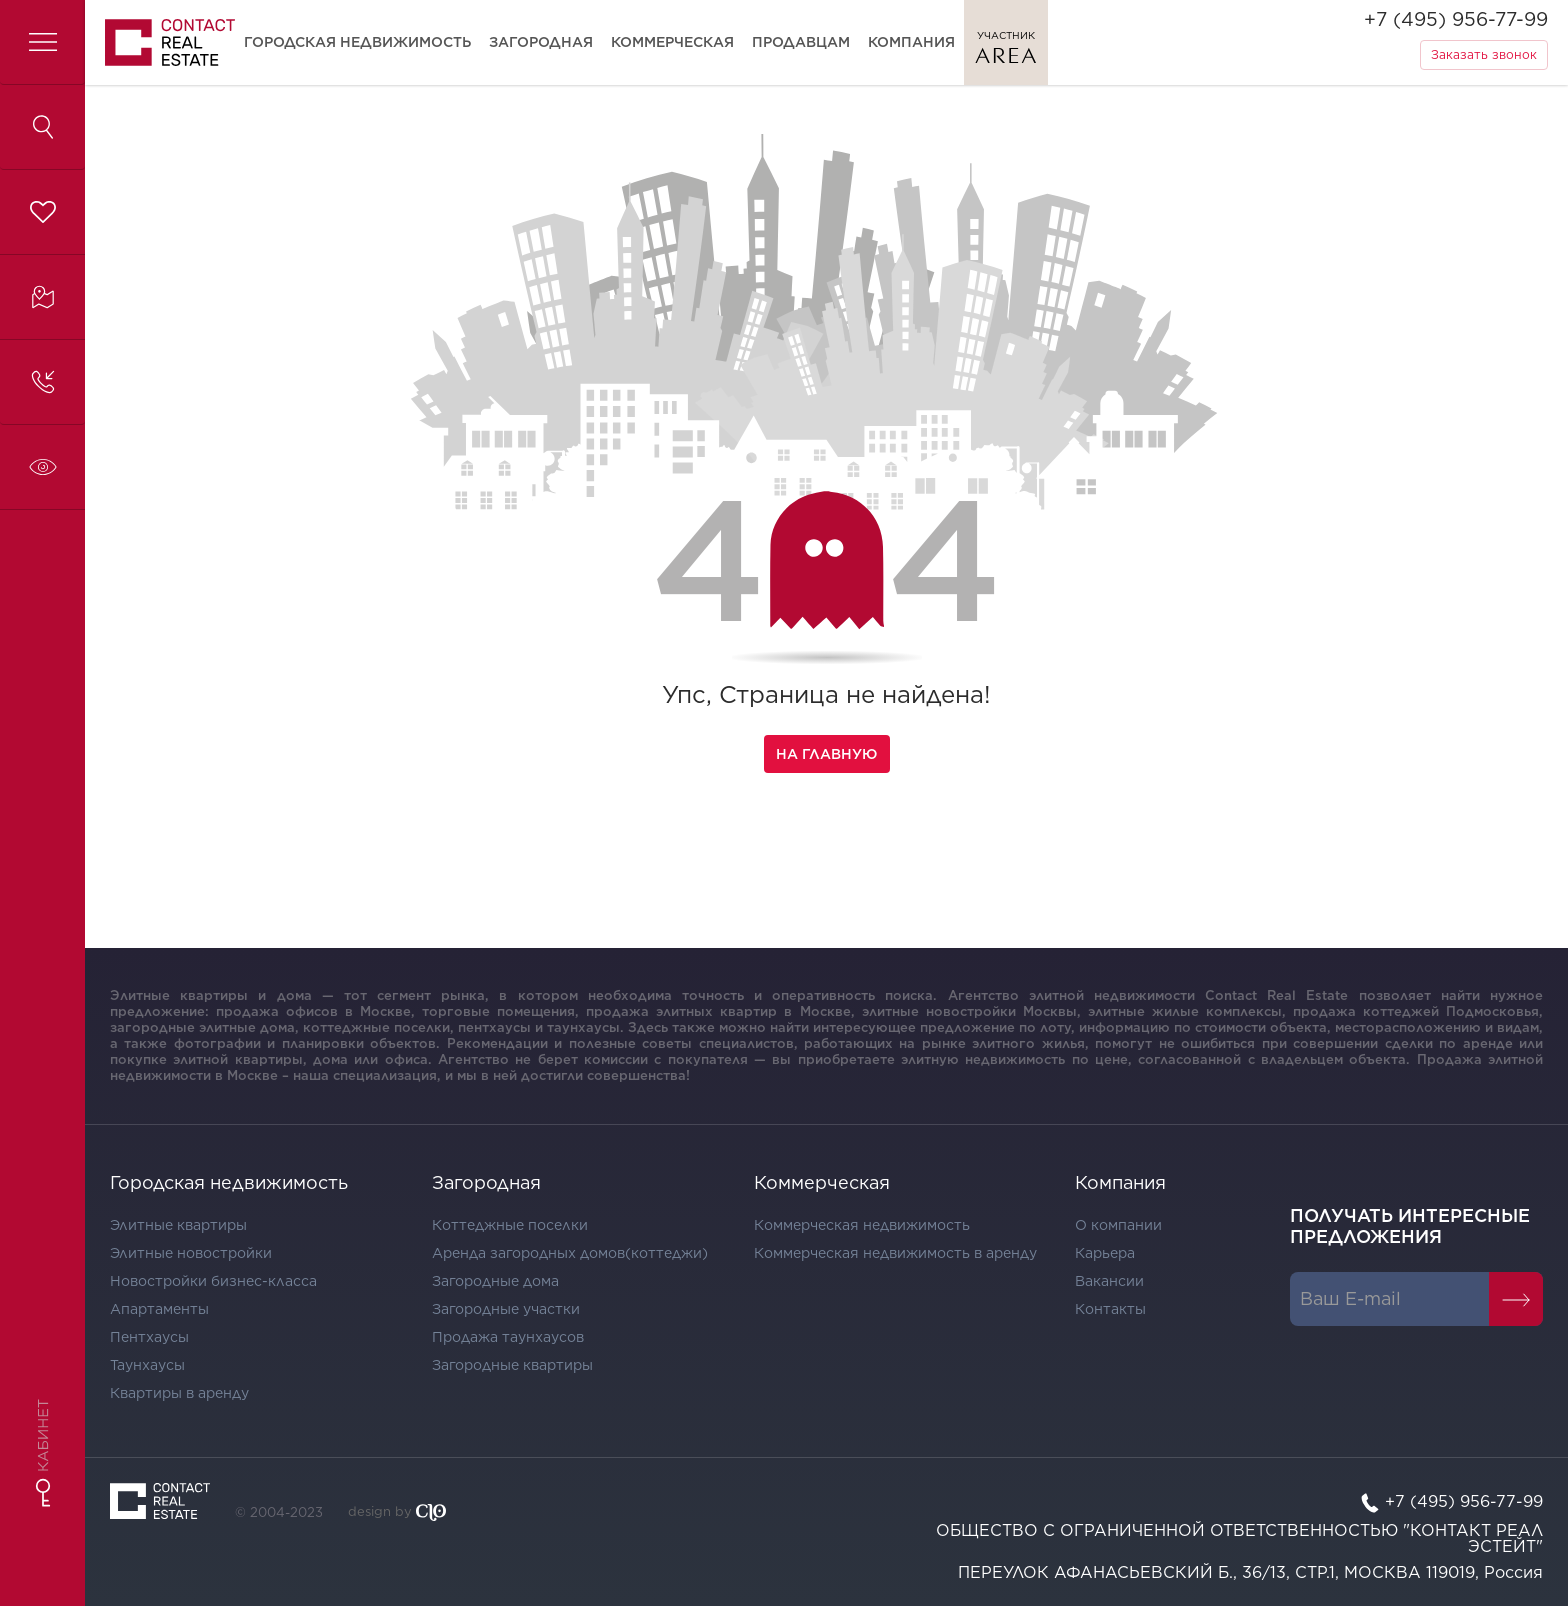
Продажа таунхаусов (508, 1337)
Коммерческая (672, 42)
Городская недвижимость (357, 42)
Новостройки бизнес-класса (213, 1281)
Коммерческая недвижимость (862, 1225)
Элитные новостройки (191, 1253)
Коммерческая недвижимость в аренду (895, 1253)
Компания (911, 42)
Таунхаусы (147, 1365)
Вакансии (1109, 1281)
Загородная (541, 42)
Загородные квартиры (512, 1365)
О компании (1118, 1225)
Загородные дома (495, 1281)
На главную (827, 754)
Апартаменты (159, 1309)
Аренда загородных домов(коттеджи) (570, 1253)
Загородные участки (506, 1309)
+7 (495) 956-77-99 (1456, 19)
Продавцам (801, 42)
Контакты (1110, 1309)
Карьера (1105, 1253)
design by (397, 1512)
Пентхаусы (149, 1337)
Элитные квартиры (178, 1225)
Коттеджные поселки (510, 1225)
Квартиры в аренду (179, 1393)
